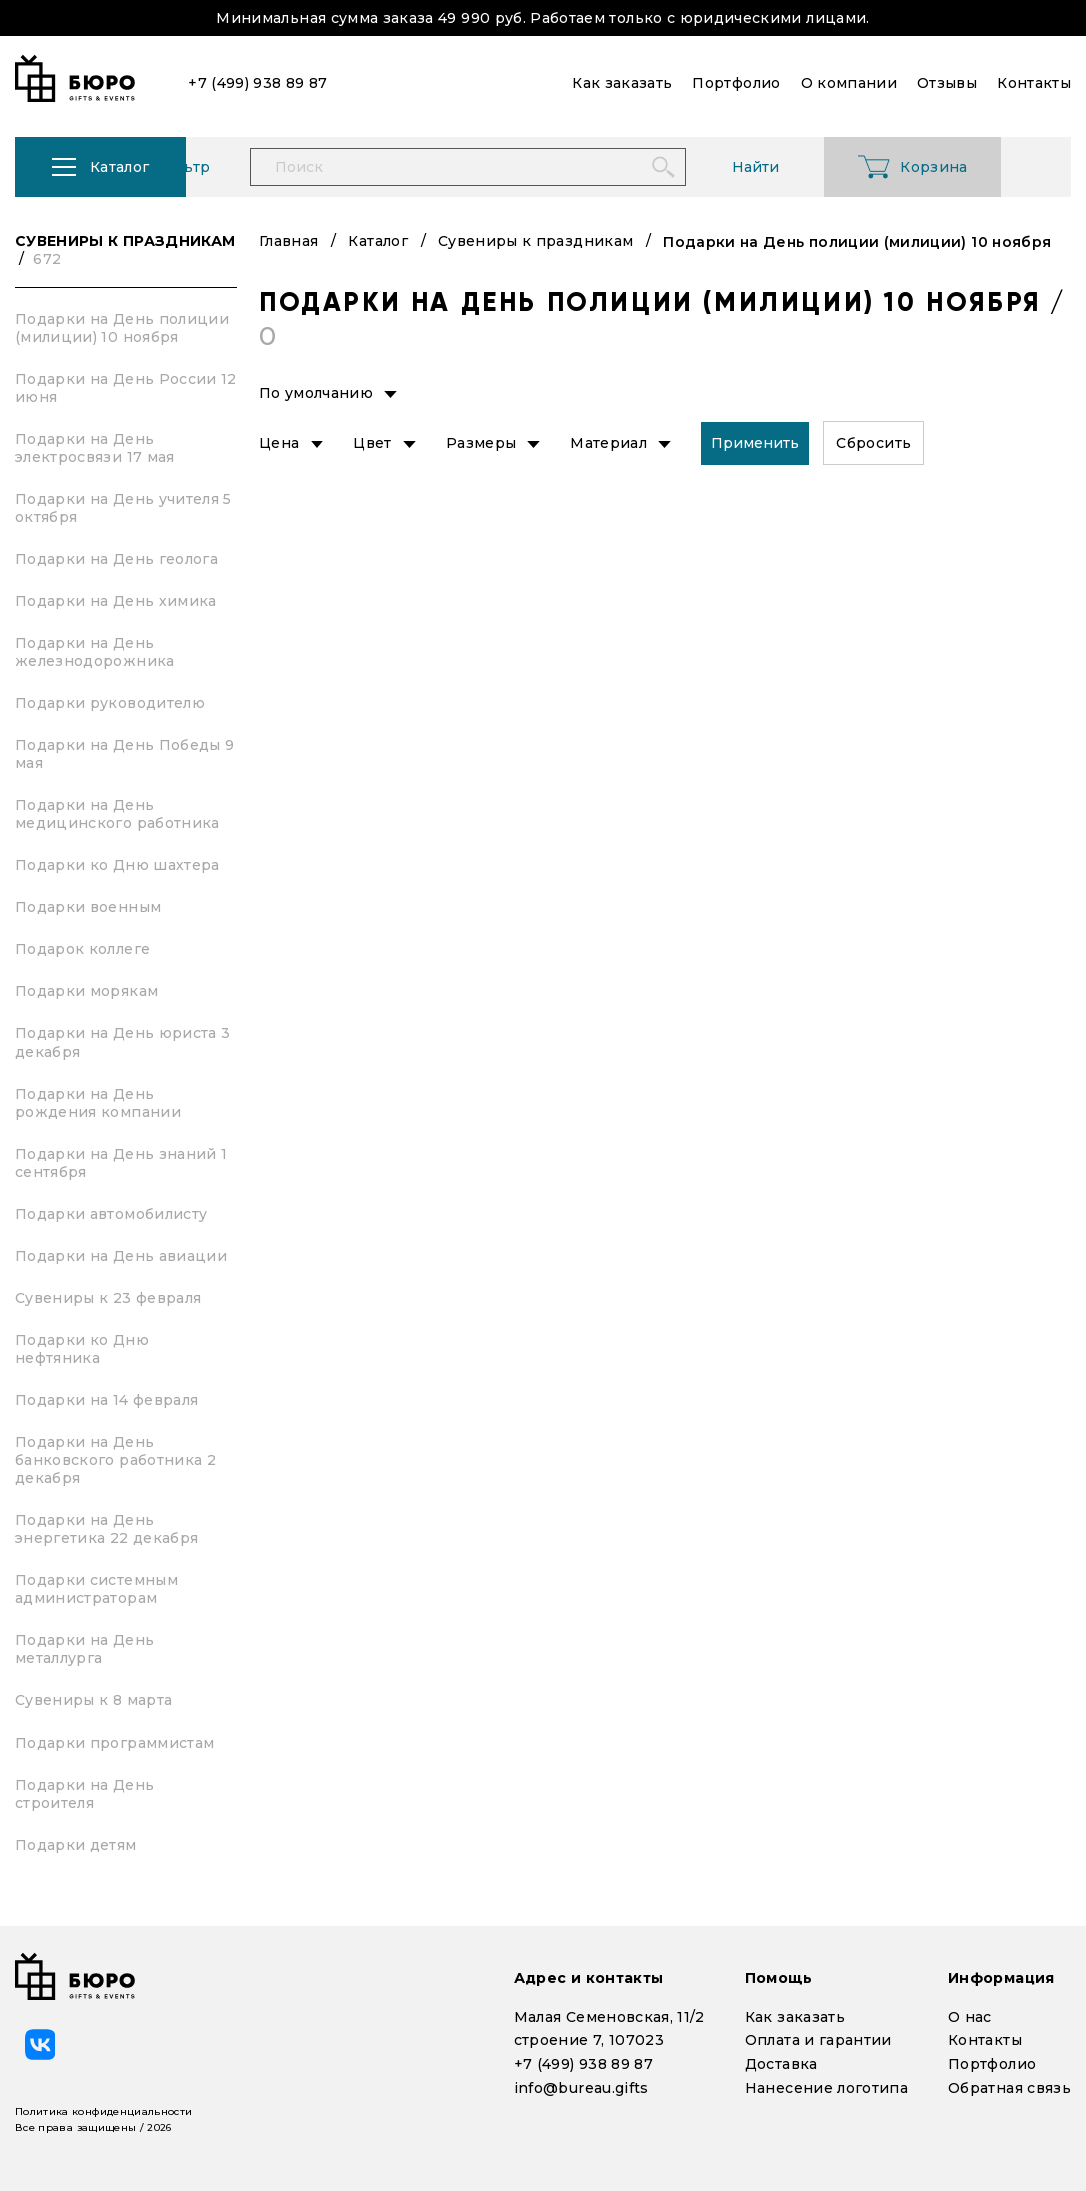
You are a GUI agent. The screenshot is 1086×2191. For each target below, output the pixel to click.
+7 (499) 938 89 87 (583, 2064)
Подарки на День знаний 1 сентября (121, 1163)
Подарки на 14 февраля (106, 1400)
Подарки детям (76, 1845)
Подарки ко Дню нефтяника (82, 1349)
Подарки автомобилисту (111, 1214)
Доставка (781, 2064)
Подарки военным (88, 907)
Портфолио (992, 2064)
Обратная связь (1009, 2088)
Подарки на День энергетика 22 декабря (106, 1529)
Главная (288, 241)
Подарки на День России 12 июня (126, 388)
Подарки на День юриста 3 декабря (122, 1042)
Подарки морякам (86, 991)
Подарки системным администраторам (96, 1589)
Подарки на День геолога (116, 559)
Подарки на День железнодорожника (95, 652)
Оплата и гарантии (818, 2040)
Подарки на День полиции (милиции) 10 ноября (122, 328)
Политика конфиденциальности (103, 2111)
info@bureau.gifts (581, 2088)
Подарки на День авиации (121, 1256)
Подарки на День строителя (84, 1794)
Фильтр (256, 167)
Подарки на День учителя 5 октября (123, 508)
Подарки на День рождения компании (98, 1103)
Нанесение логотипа (826, 2088)
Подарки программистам (114, 1743)
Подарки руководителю (110, 703)
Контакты (985, 2040)
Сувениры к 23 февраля (108, 1298)
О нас (970, 2017)
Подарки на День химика (116, 601)
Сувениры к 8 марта (93, 1700)
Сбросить (873, 443)
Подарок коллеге (82, 949)
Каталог (377, 241)
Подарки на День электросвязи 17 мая (95, 448)
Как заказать (795, 2017)
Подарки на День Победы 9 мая (124, 754)
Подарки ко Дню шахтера (117, 865)
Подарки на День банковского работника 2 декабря (115, 1460)
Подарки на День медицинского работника (117, 814)
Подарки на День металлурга (84, 1649)
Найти (830, 167)
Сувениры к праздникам (125, 250)
